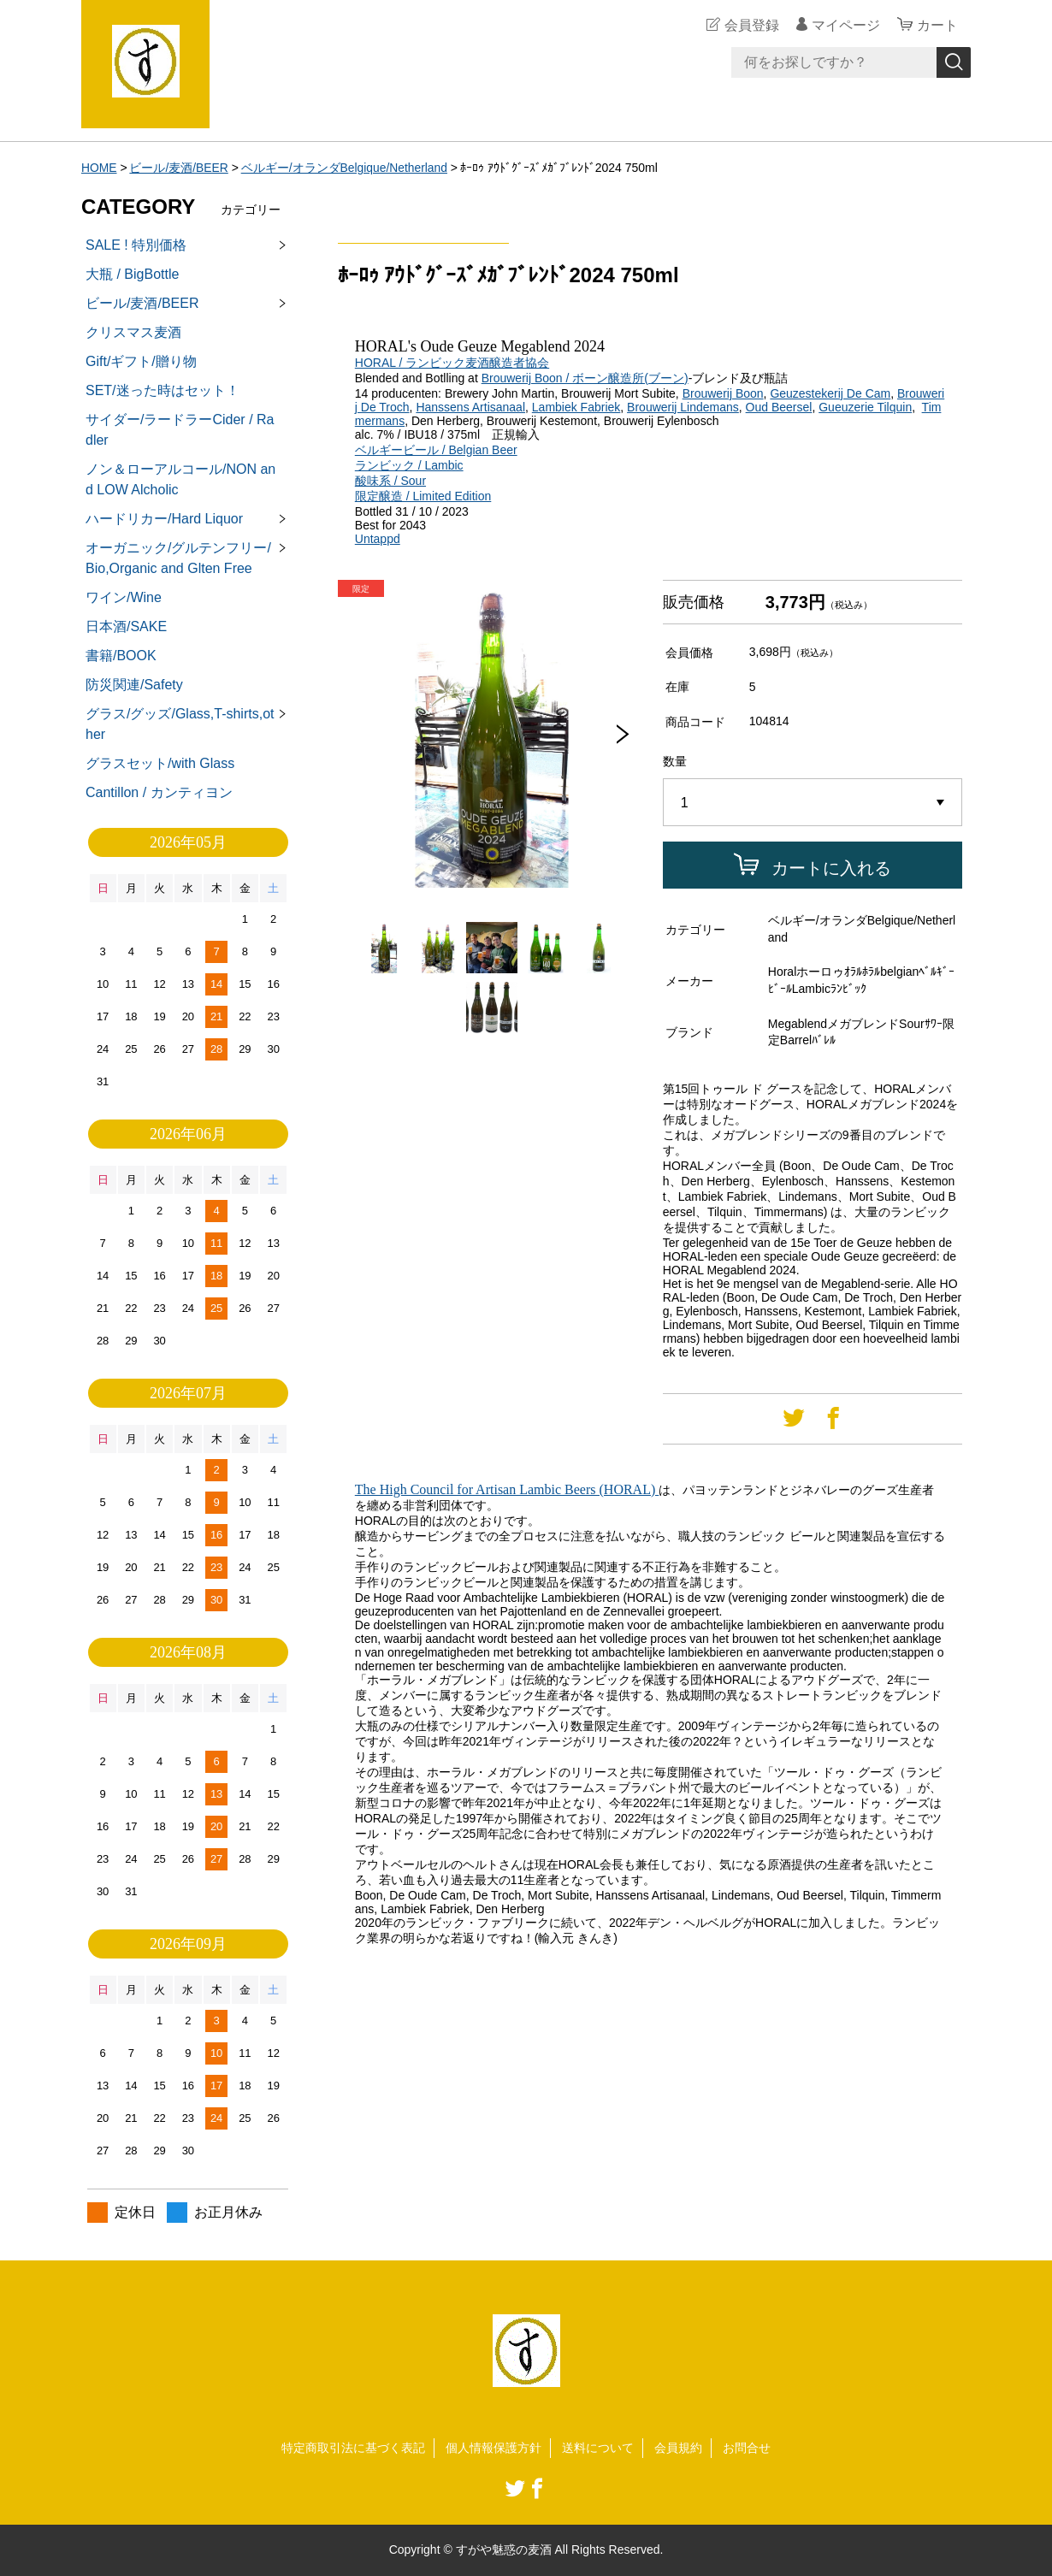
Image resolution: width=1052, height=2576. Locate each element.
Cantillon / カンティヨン (159, 792)
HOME (99, 167)
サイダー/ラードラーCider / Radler (180, 429)
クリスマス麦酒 (133, 332)
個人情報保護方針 (493, 2448)
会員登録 (751, 25)
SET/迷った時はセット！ (162, 390)
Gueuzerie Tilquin (865, 407)
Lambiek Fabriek (576, 407)
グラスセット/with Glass (160, 763)
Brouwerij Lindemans (683, 407)
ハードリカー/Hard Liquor (164, 518)
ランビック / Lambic (409, 465)
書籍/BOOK (121, 655)
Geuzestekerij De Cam (830, 393)
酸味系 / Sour (390, 480)
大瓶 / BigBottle (132, 274)
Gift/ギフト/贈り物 (141, 361)
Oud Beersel (779, 407)
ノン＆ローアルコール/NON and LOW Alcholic (180, 479)
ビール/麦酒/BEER (179, 167)
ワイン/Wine (124, 597)
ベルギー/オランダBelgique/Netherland (346, 167)
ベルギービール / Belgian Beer (436, 450)
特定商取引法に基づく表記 (353, 2448)
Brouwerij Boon (723, 393)
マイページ (846, 25)
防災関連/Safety (134, 684)
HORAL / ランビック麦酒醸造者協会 (452, 362)
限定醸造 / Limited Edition (423, 496)
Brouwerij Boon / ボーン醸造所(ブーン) (585, 378)
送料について (598, 2448)
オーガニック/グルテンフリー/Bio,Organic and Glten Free (178, 558)
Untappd (377, 539)
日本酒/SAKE (126, 626)
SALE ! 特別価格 (136, 245)
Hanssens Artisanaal (470, 407)
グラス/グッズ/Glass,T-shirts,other (180, 723)
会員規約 (678, 2448)
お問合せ (747, 2448)
